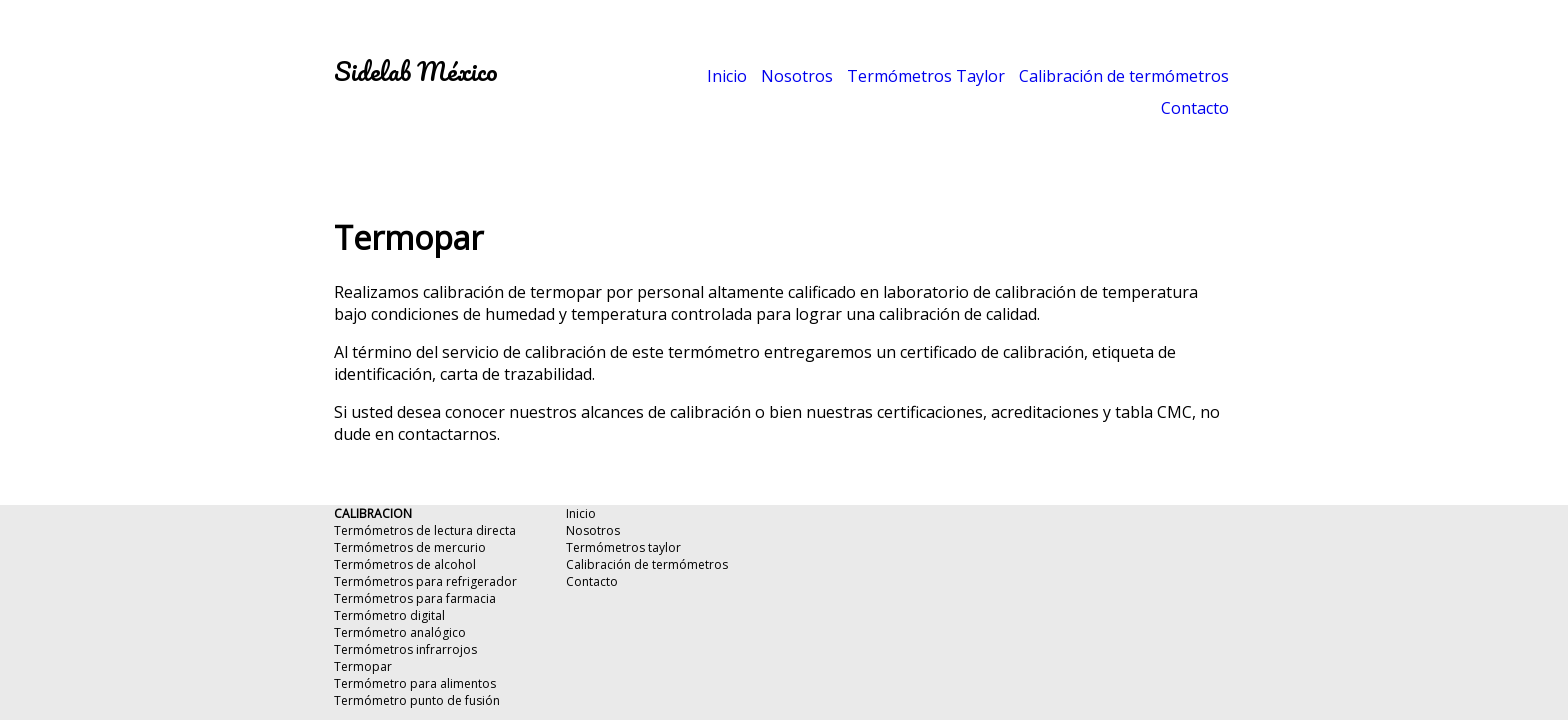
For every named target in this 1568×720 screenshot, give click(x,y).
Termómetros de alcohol (405, 564)
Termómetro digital (389, 615)
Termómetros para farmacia (415, 598)
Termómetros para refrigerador (425, 581)
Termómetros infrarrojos (405, 649)
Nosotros (797, 76)
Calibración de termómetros (1124, 76)
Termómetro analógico (400, 632)
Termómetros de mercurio (410, 547)
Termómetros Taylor (926, 76)
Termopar (363, 666)
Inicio (727, 76)
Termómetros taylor (623, 547)
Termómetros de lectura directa (425, 530)
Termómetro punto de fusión (417, 700)
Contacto (1195, 108)
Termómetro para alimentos (415, 683)
